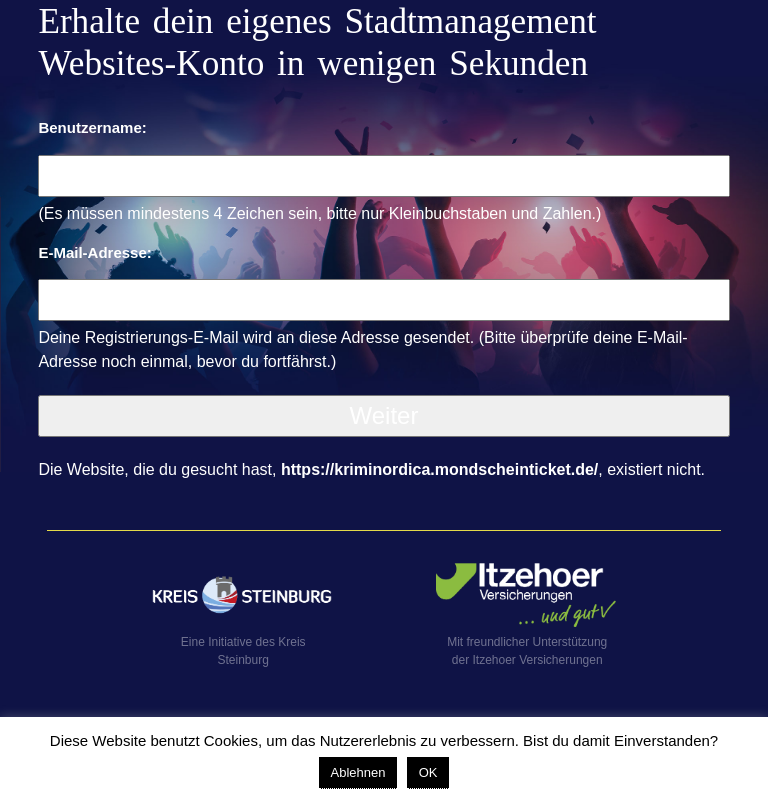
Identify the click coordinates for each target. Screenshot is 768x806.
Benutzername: (92, 127)
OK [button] (428, 772)
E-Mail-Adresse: (94, 252)
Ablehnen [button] (358, 772)
